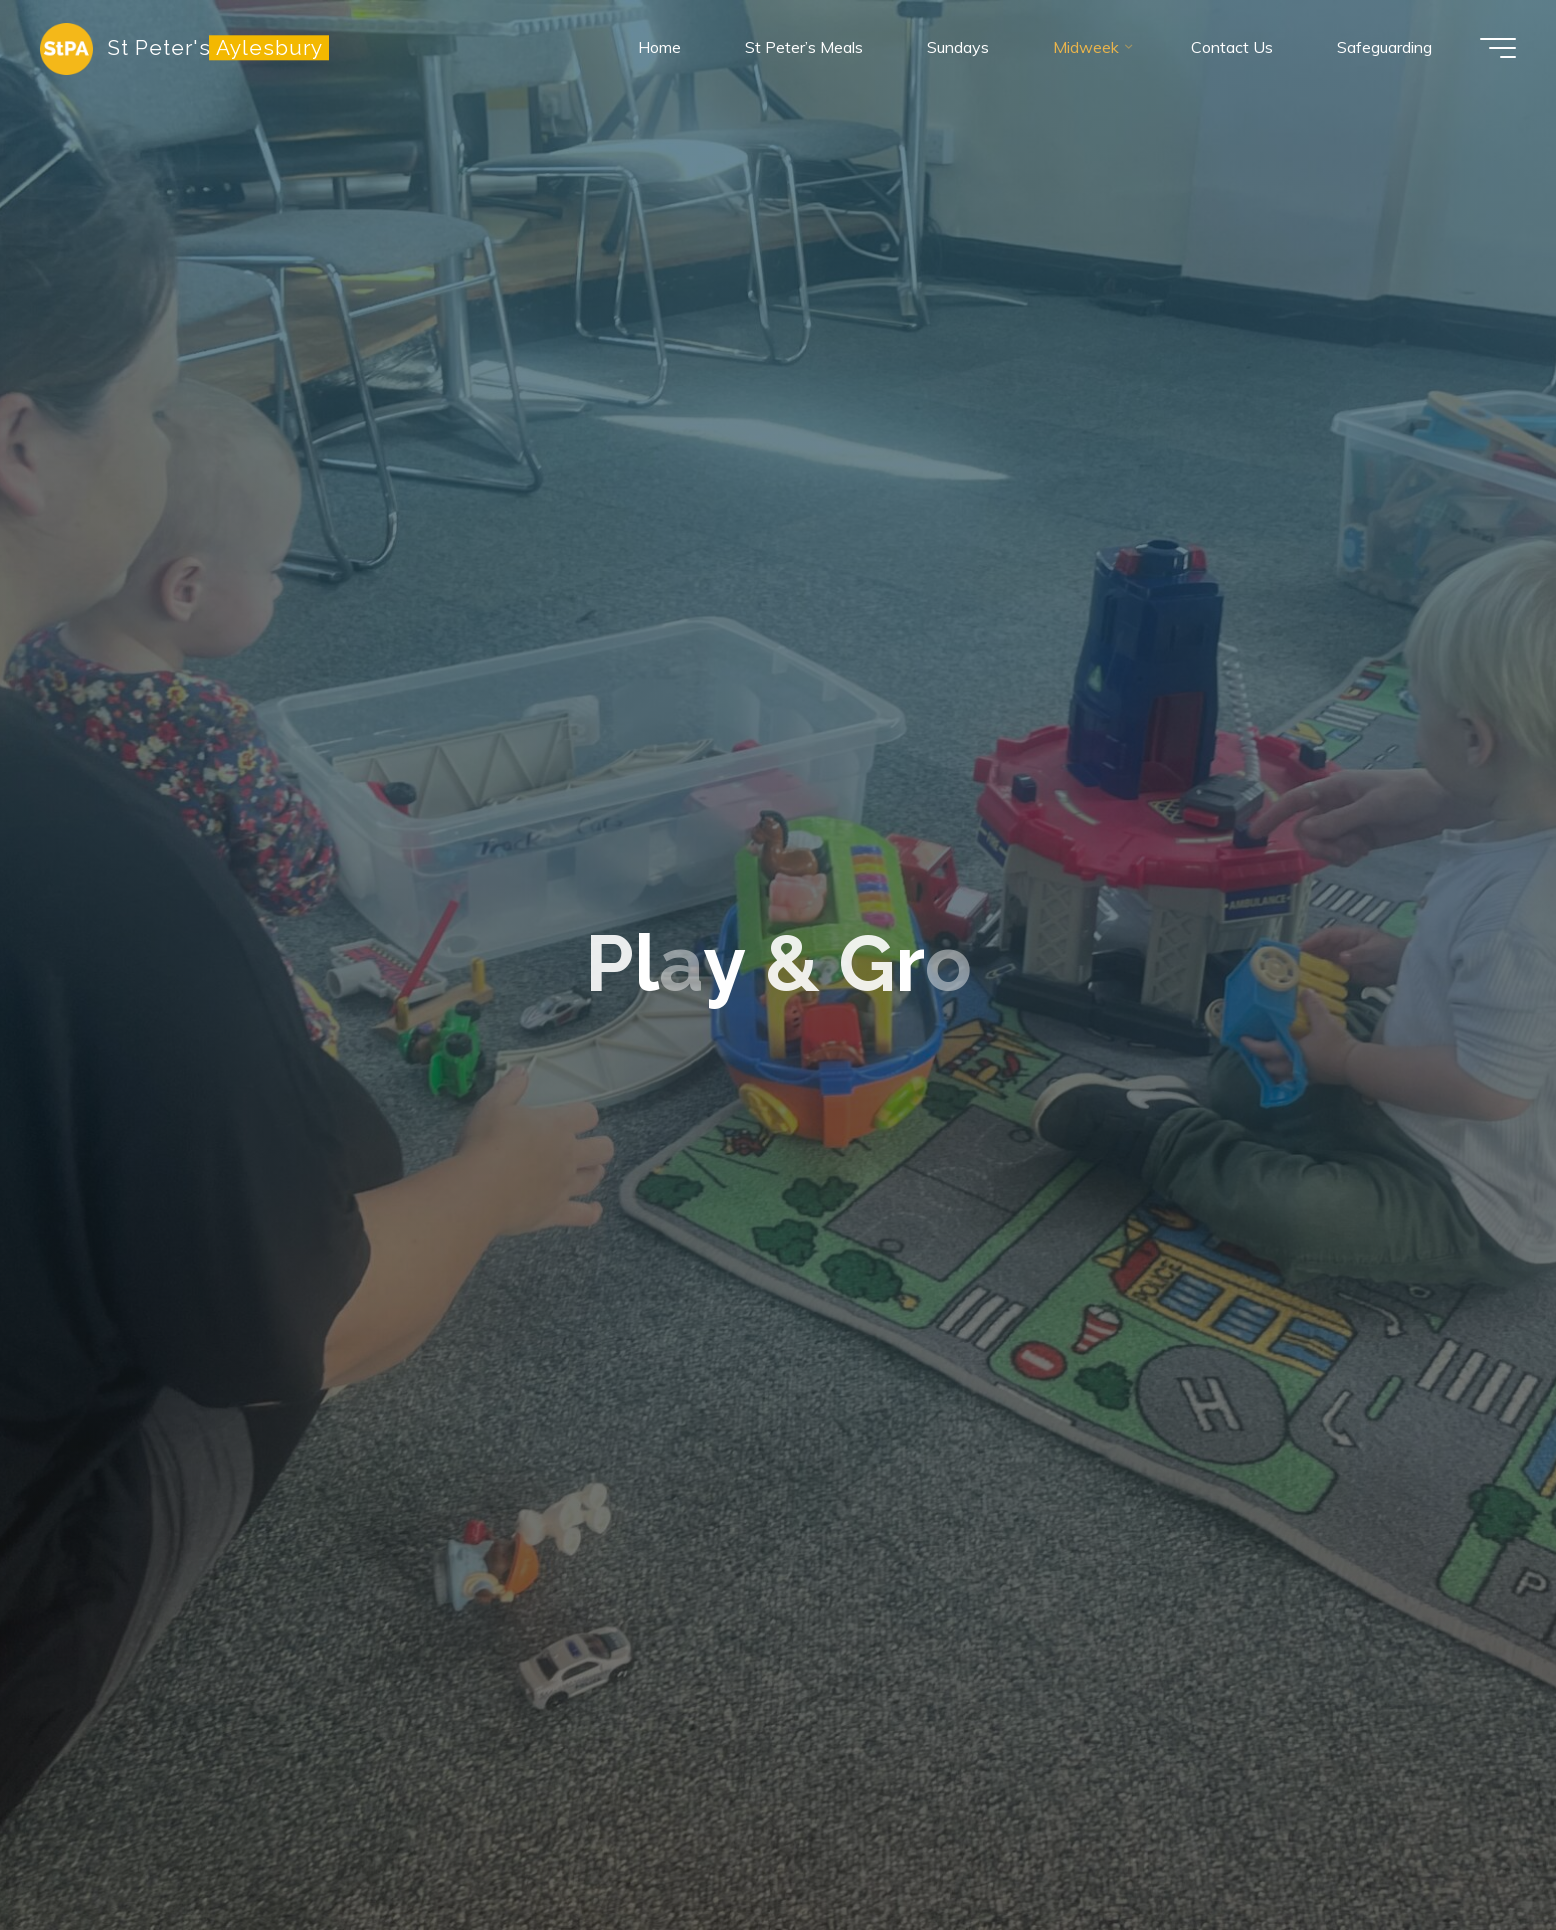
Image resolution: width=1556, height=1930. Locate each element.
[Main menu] (1498, 48)
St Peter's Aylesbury (215, 47)
